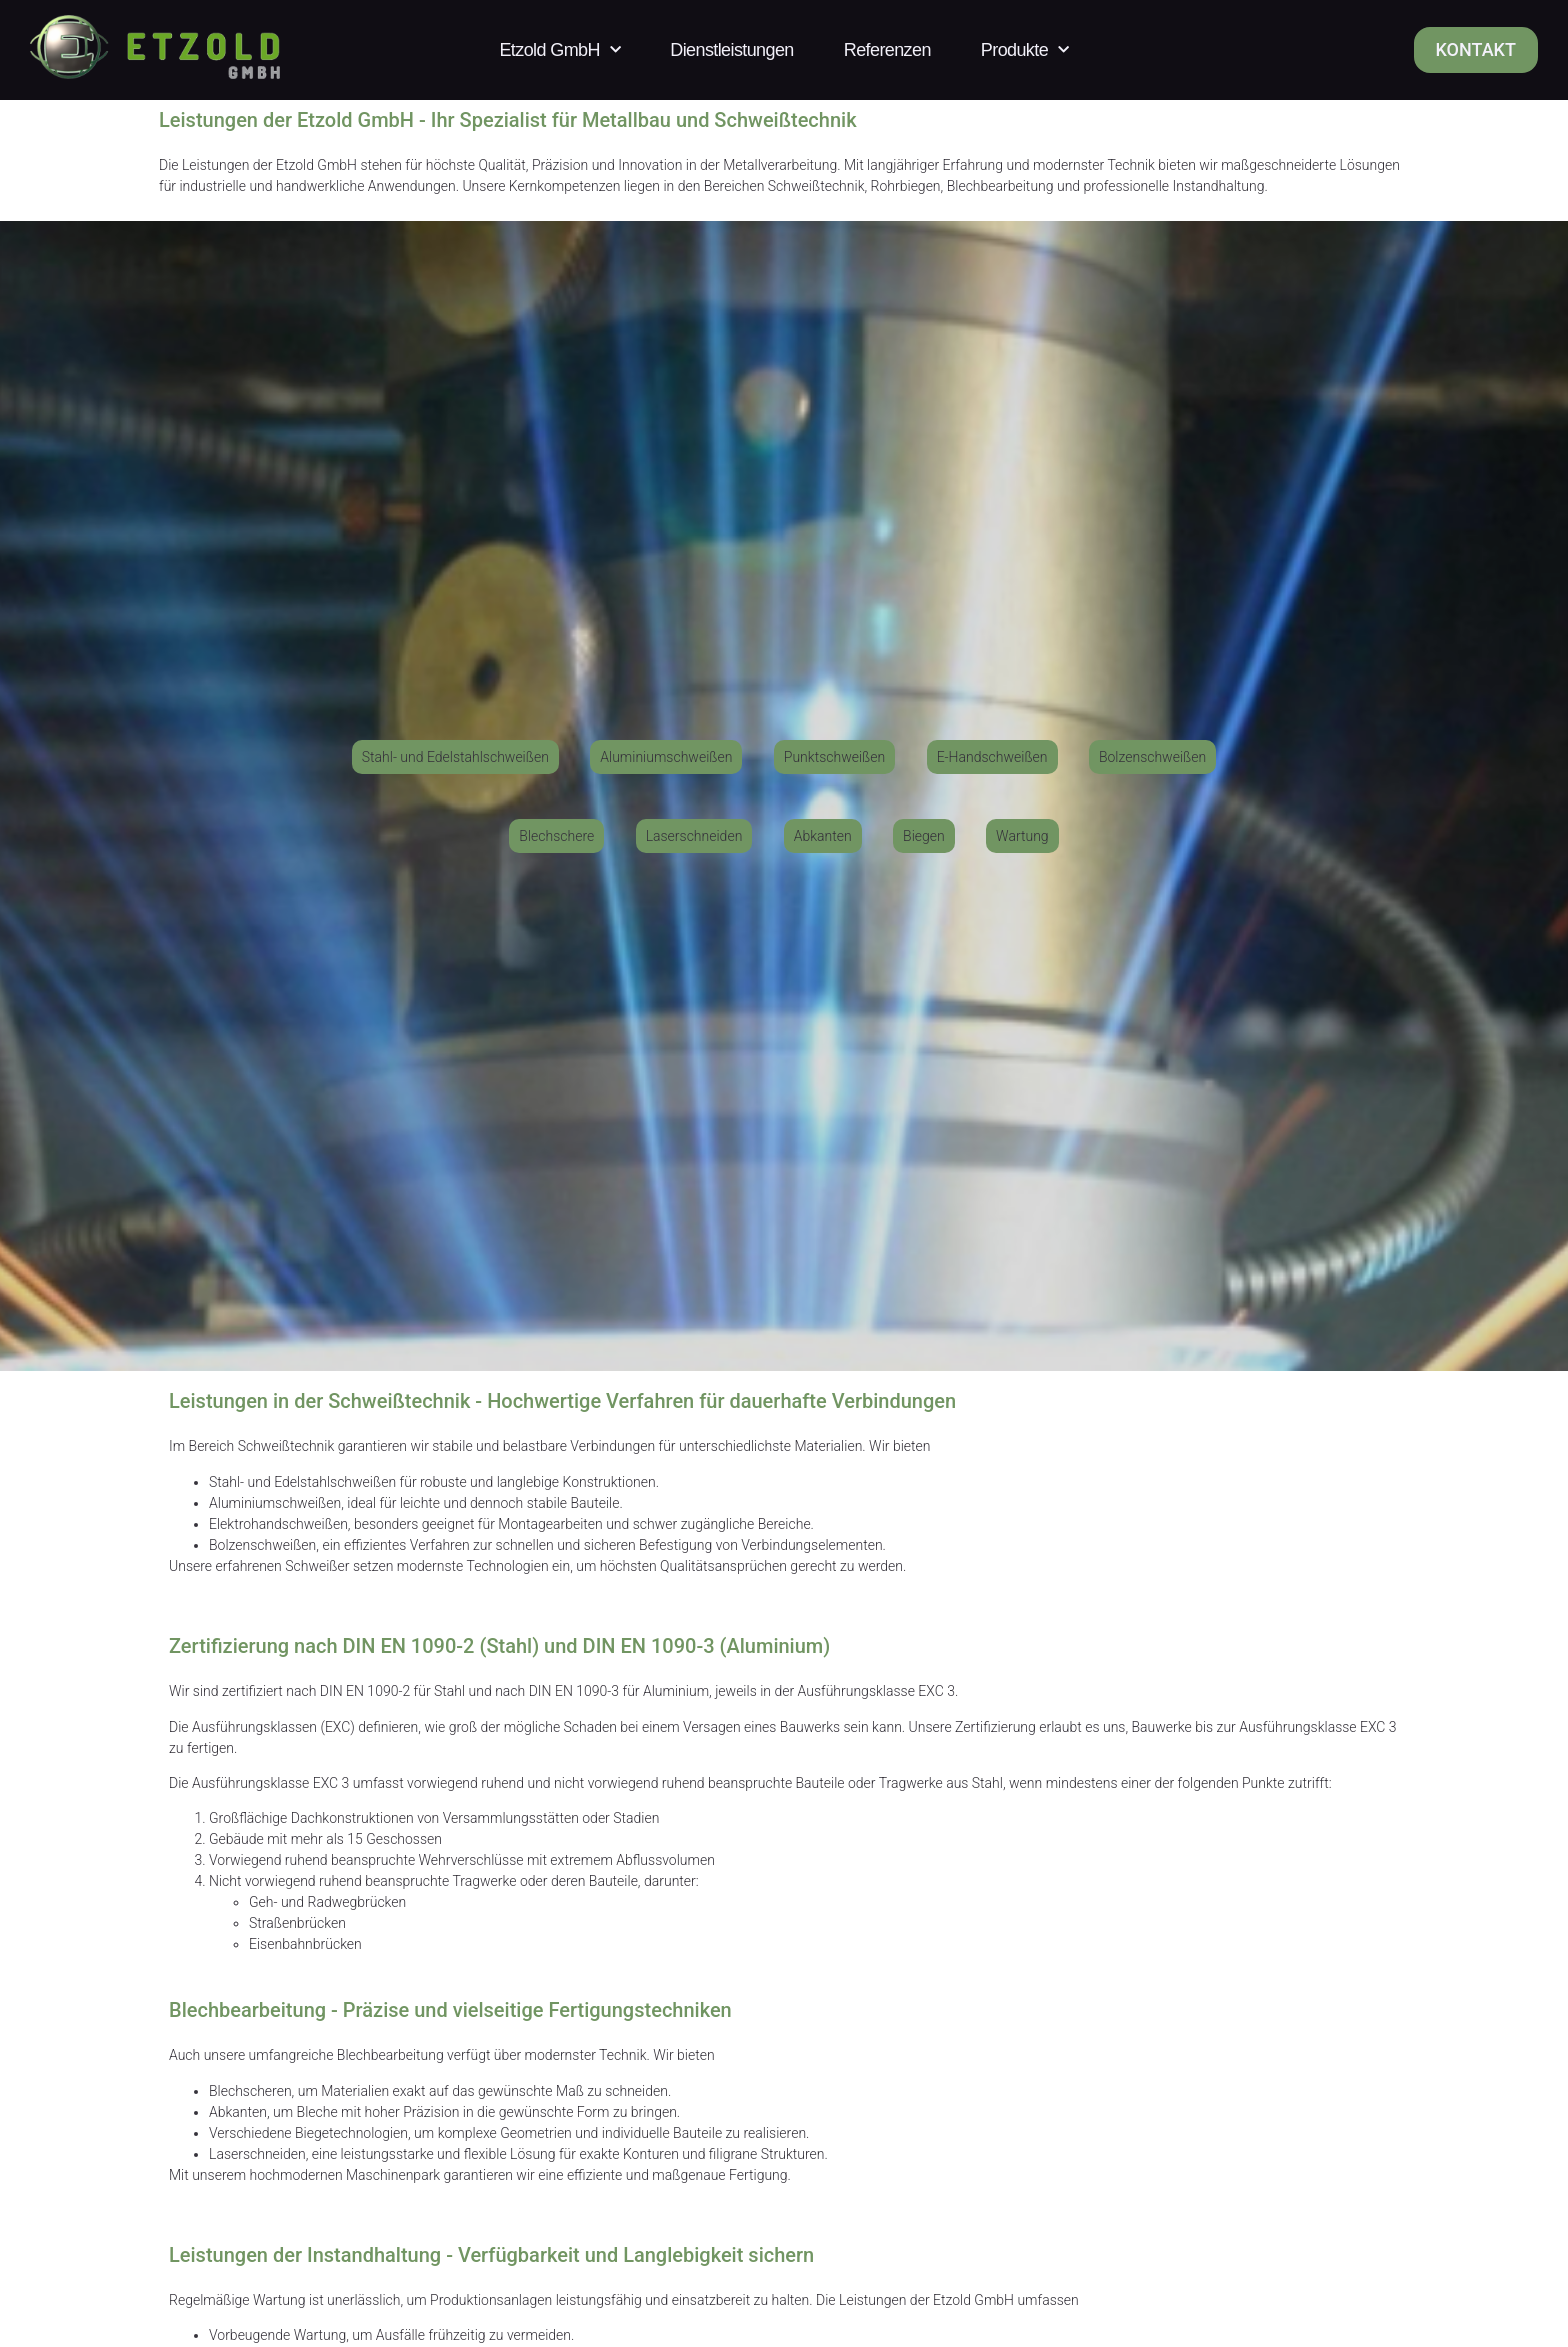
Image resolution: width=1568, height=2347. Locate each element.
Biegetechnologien (351, 2133)
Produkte (1025, 50)
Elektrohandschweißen (278, 1524)
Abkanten (238, 2112)
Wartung (320, 2335)
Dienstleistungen (731, 50)
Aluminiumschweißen (275, 1503)
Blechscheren (250, 2091)
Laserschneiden (257, 2154)
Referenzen (887, 50)
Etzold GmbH (559, 50)
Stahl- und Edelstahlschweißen (302, 1482)
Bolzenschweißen (262, 1545)
